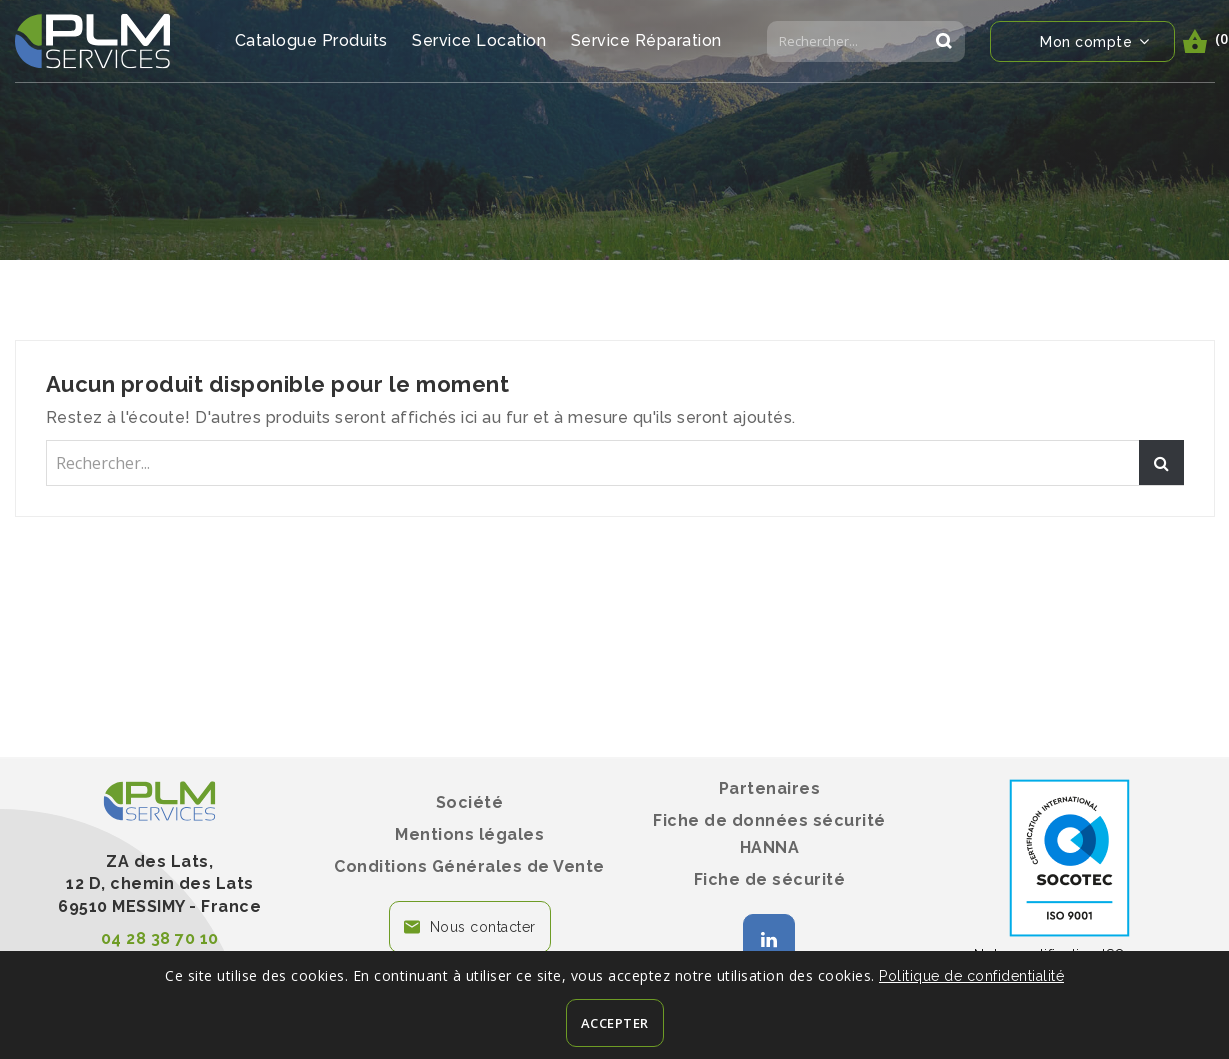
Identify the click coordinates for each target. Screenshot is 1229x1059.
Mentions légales (469, 834)
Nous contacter (483, 927)
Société (470, 802)
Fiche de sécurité (770, 879)
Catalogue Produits (311, 40)
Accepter (615, 1023)
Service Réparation (646, 40)
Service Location (479, 40)
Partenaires (770, 788)
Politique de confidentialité (971, 976)
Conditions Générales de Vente (469, 866)
